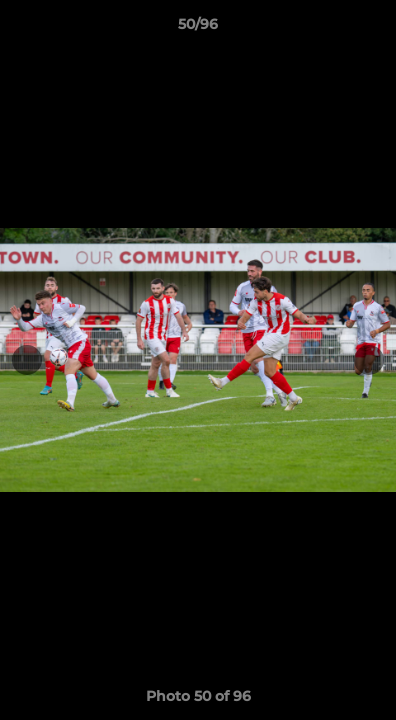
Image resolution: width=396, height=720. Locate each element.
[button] (372, 29)
